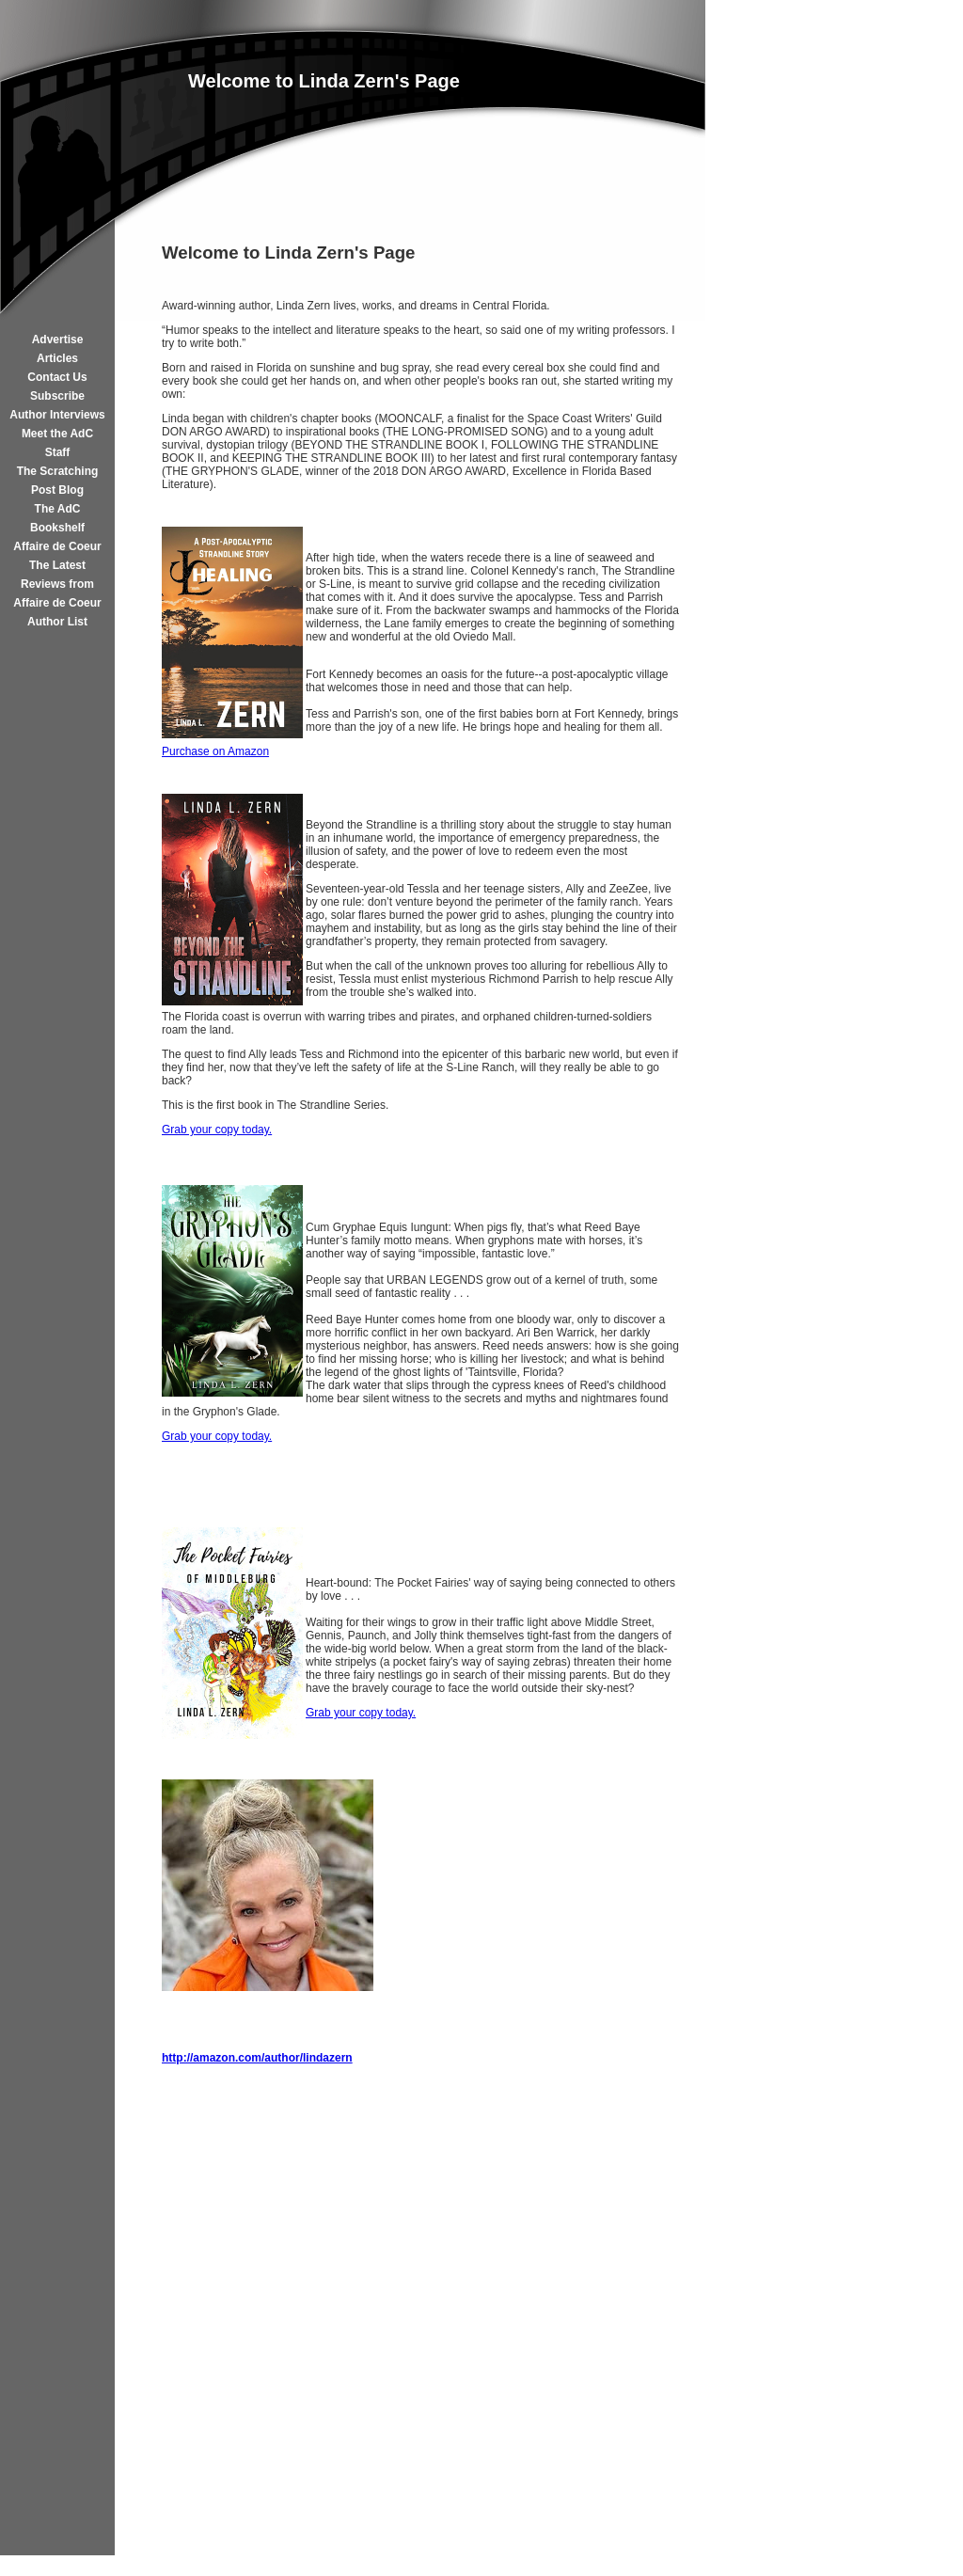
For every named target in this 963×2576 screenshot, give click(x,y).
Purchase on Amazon (215, 751)
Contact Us (57, 377)
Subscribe (57, 396)
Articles (57, 358)
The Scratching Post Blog (58, 481)
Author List (57, 621)
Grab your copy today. (217, 1129)
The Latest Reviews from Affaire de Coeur (57, 584)
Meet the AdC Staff (57, 443)
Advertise (58, 339)
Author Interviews (56, 414)
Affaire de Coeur (57, 546)
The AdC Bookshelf (57, 518)
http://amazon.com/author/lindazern (257, 2057)
